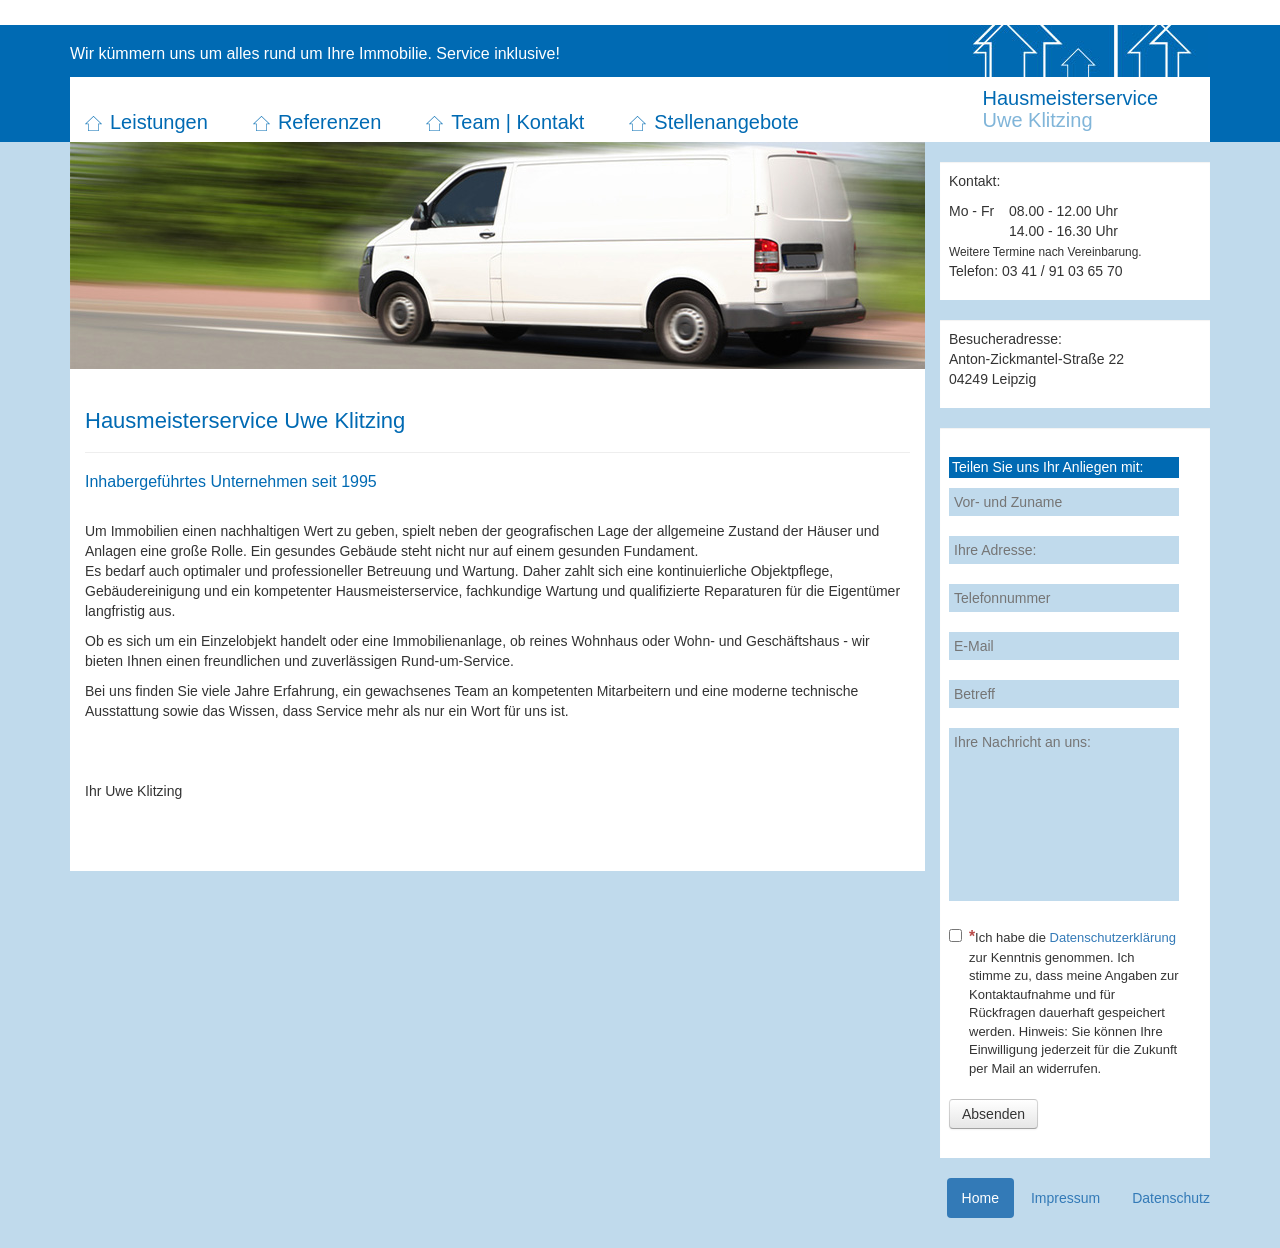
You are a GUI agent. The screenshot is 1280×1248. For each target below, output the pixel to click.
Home (980, 1198)
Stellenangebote (726, 121)
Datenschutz (1171, 1198)
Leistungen (159, 121)
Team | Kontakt (517, 121)
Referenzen (329, 121)
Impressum (1065, 1198)
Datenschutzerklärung (1113, 937)
